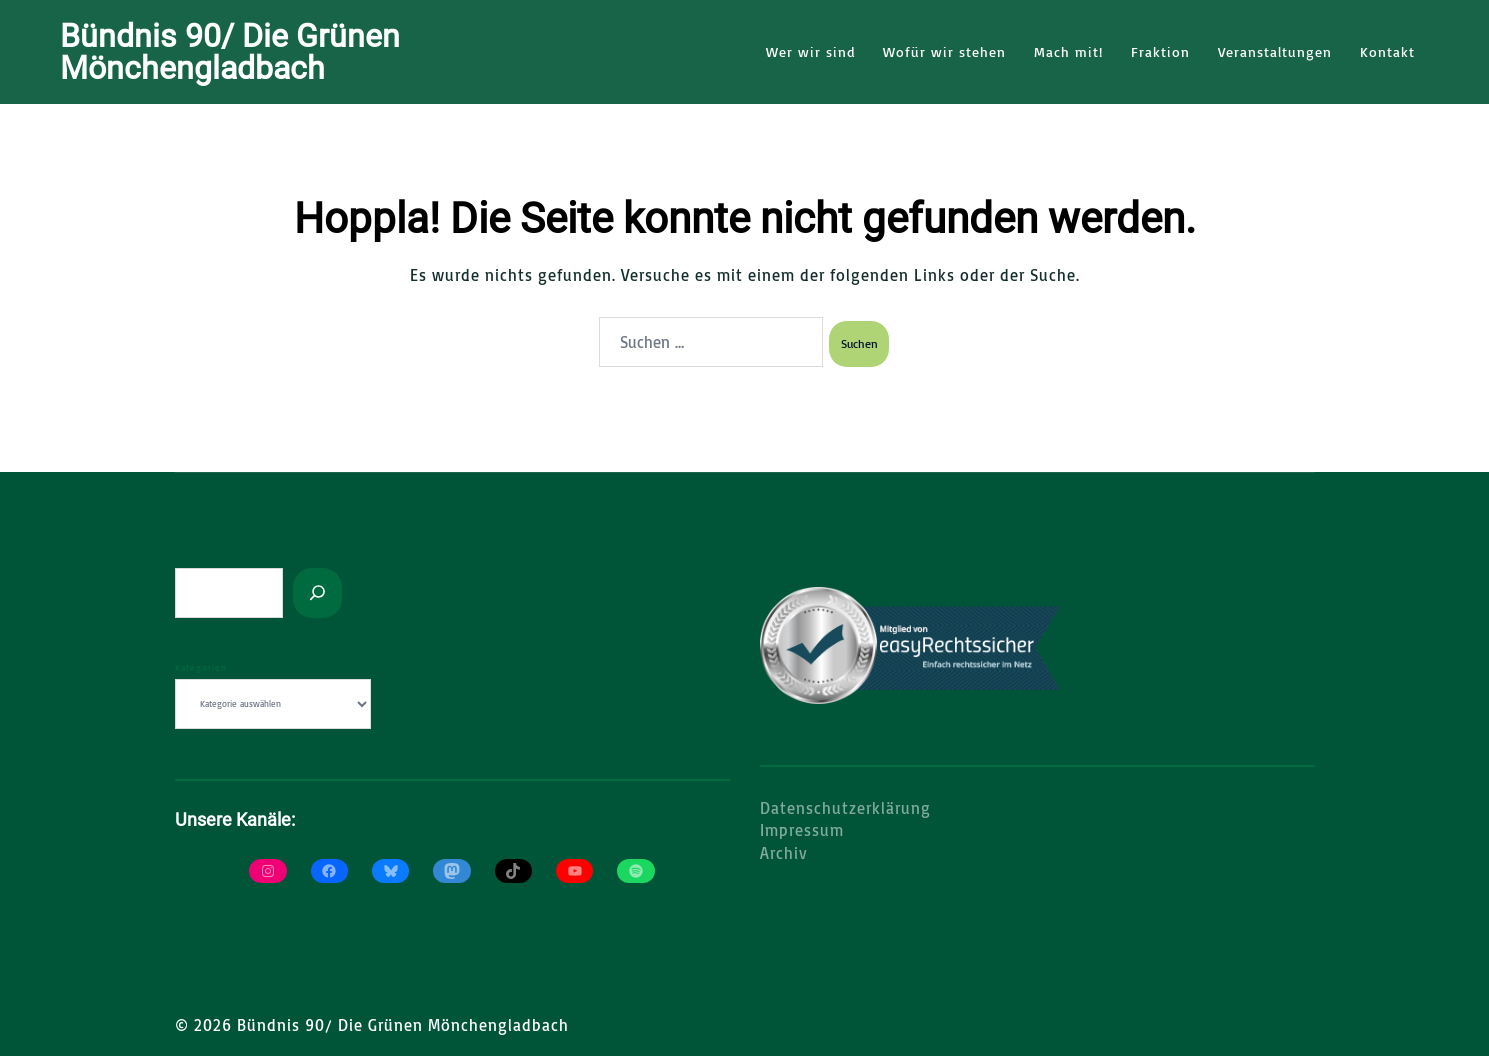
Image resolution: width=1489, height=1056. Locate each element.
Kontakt (1387, 51)
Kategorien (201, 666)
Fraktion (1160, 51)
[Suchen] (317, 592)
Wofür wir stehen (944, 51)
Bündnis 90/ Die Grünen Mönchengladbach (230, 52)
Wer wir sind (810, 51)
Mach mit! (1068, 51)
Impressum (802, 829)
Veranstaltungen (1275, 51)
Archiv (784, 852)
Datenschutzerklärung (845, 807)
